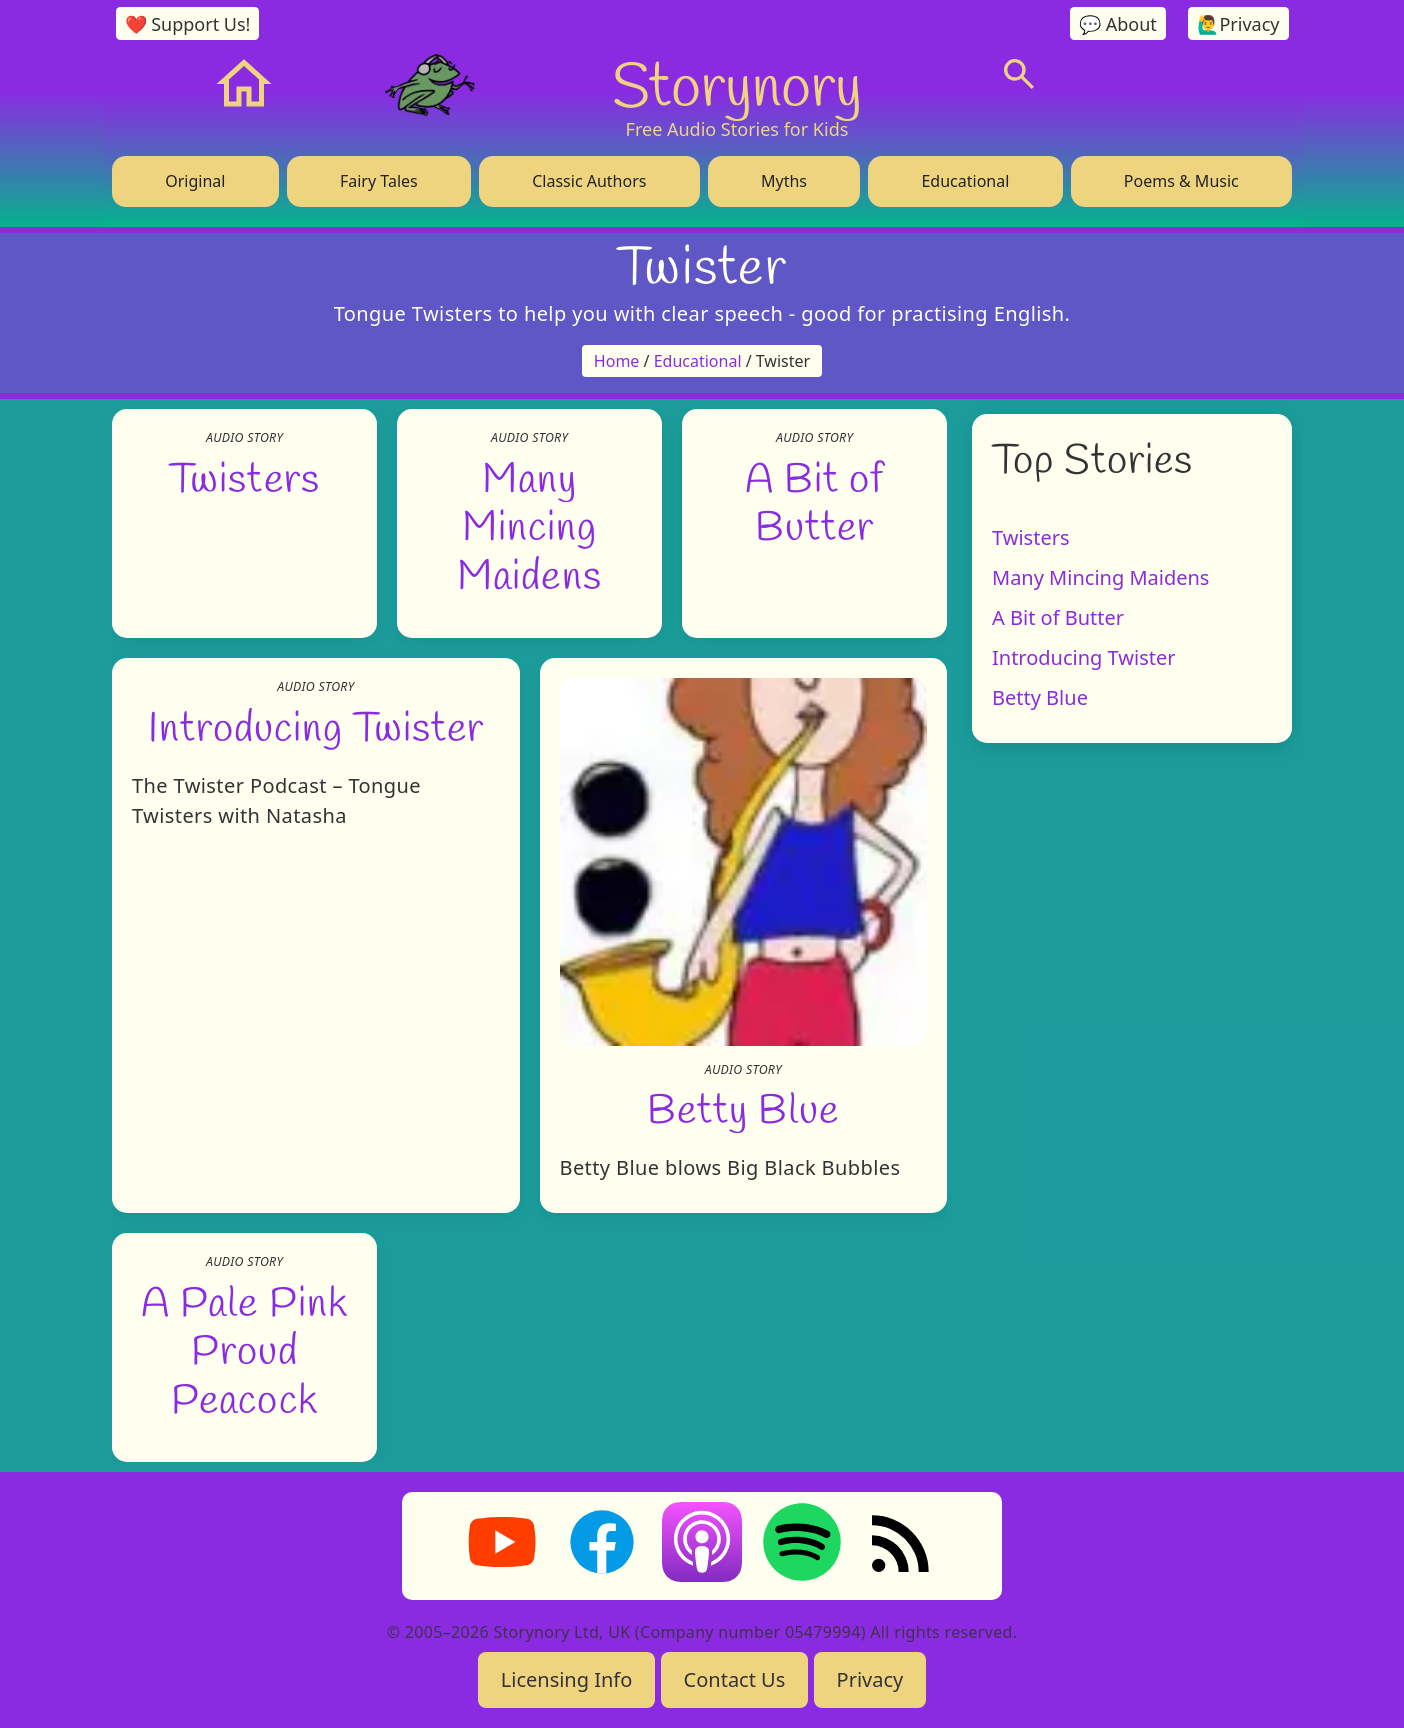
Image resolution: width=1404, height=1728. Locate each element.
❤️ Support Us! (188, 24)
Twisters (244, 476)
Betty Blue (743, 1108)
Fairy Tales (379, 181)
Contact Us (735, 1679)
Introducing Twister (316, 726)
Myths (784, 181)
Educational (965, 181)
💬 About (1118, 24)
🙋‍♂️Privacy (1238, 24)
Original (195, 181)
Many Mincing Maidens (529, 524)
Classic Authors (589, 181)
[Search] (1019, 74)
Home (617, 361)
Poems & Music (1181, 181)
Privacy (870, 1679)
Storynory (737, 84)
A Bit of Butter (1058, 617)
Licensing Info (567, 1679)
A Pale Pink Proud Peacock (244, 1348)
